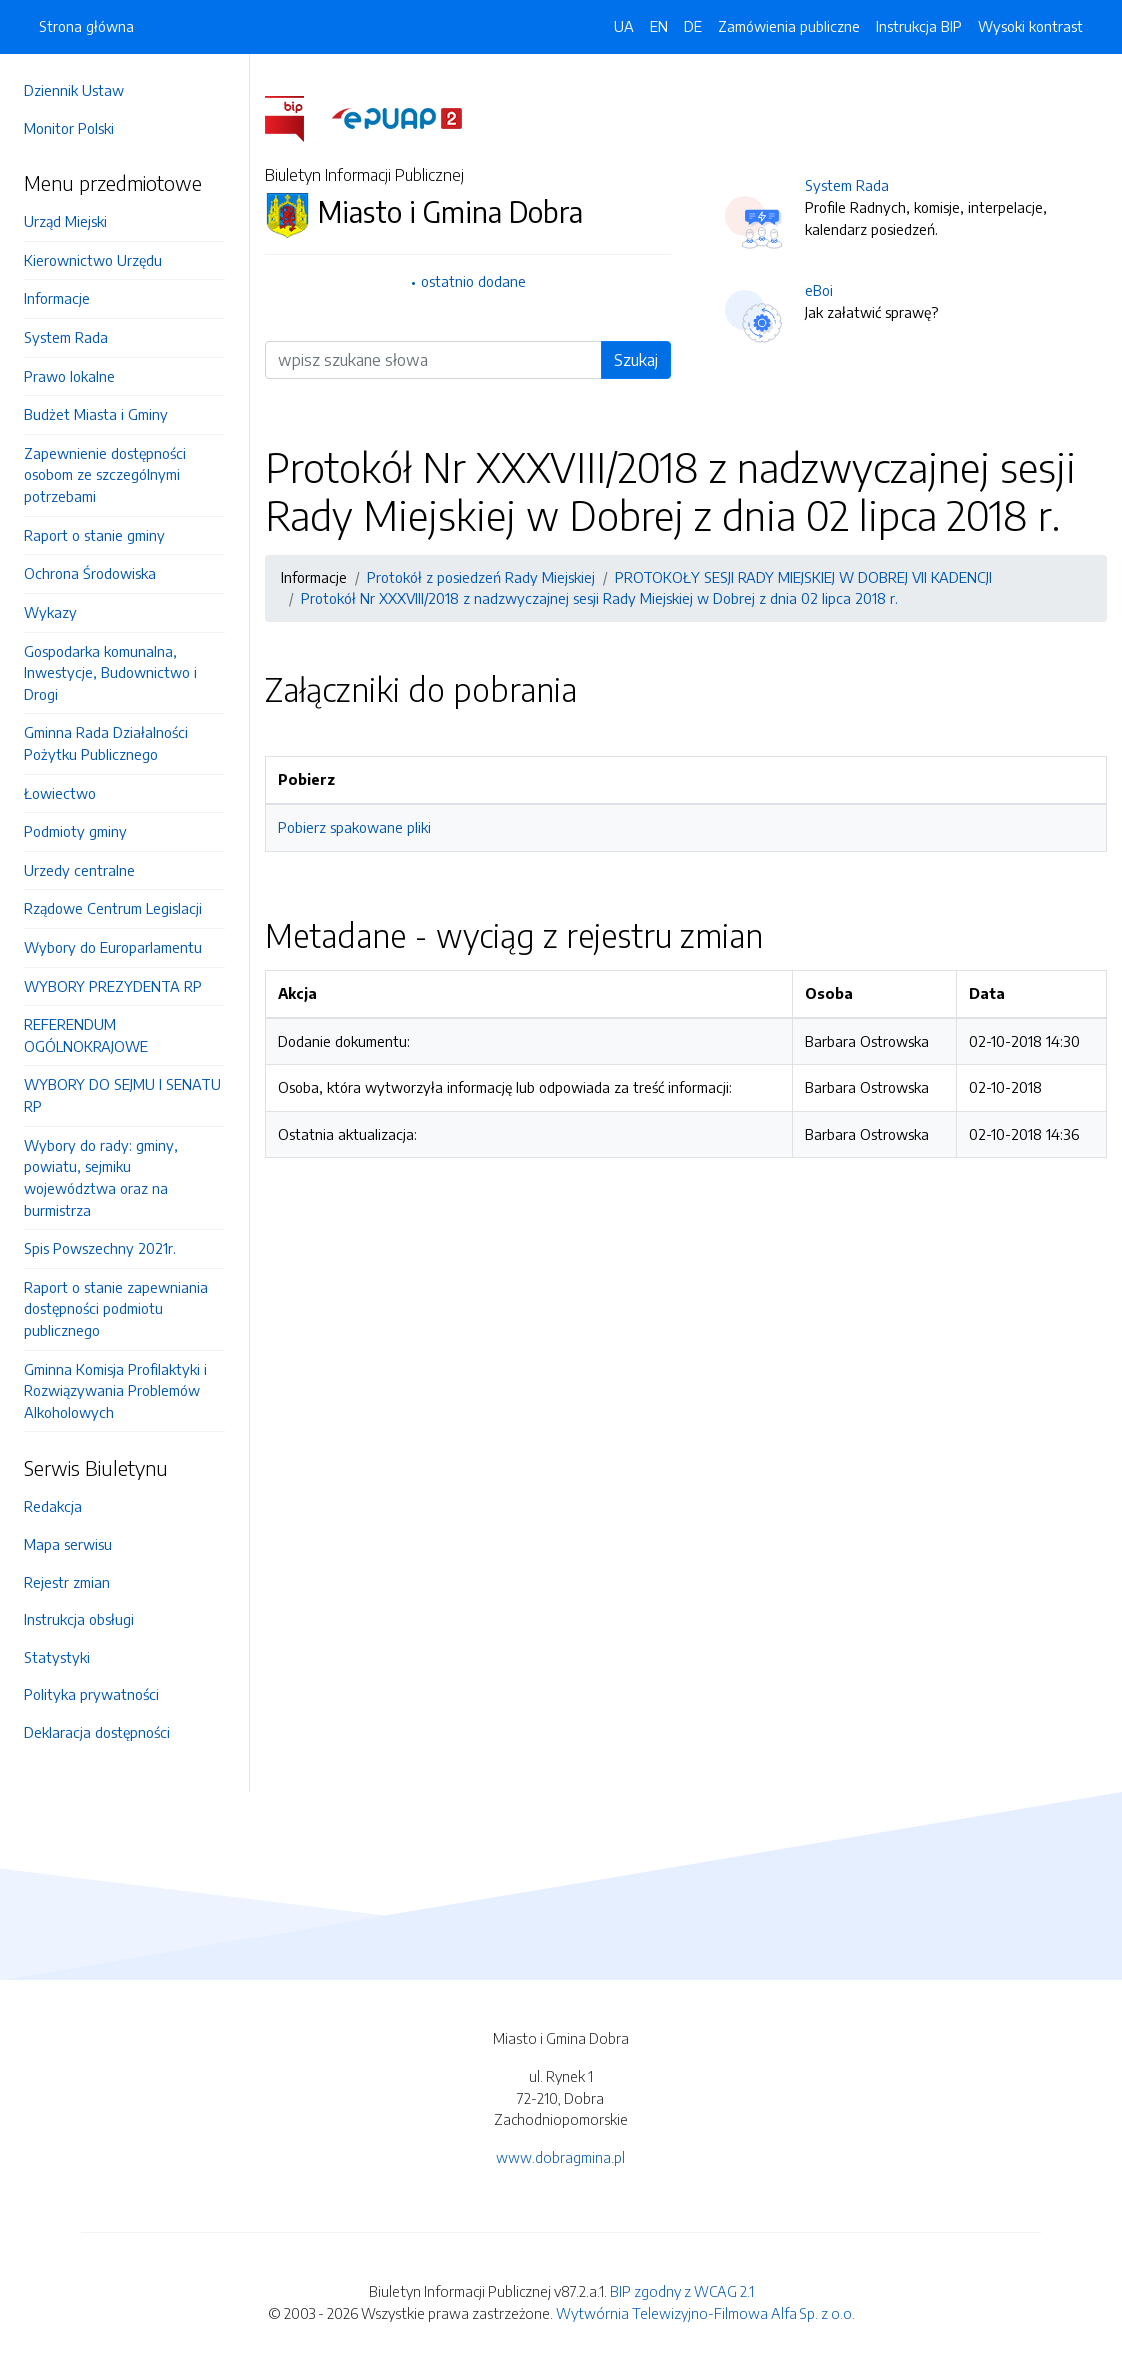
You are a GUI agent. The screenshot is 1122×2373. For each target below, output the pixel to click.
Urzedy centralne (79, 870)
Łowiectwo (60, 793)
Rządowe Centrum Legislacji (113, 908)
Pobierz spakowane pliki (354, 827)
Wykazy (50, 612)
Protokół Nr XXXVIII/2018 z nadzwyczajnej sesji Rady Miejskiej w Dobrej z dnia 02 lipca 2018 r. (599, 598)
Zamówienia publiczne (789, 26)
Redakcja (53, 1506)
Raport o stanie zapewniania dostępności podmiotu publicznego (116, 1308)
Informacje (57, 298)
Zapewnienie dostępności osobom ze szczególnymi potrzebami (105, 474)
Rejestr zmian (67, 1582)
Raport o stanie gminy (94, 535)
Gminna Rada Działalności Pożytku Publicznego (106, 743)
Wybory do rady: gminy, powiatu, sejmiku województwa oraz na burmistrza (101, 1177)
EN (659, 26)
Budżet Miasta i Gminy (96, 414)
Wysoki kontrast (1030, 26)
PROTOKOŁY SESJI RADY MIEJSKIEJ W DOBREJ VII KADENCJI (803, 577)
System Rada (66, 337)
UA (624, 26)
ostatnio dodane (473, 281)
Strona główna (86, 26)
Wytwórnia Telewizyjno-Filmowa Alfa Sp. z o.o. (705, 2313)
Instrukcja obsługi (79, 1619)
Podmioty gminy (75, 831)
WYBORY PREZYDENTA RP (113, 986)
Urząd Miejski (65, 221)
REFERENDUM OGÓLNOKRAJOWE (86, 1035)
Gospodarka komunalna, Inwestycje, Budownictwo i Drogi (110, 672)
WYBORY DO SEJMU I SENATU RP (122, 1095)
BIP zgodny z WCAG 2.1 (682, 2291)
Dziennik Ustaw (74, 90)
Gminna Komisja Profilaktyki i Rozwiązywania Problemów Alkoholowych (115, 1390)
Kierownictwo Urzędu (93, 260)
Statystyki (57, 1657)
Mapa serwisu (68, 1544)
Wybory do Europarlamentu (113, 947)
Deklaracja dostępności (97, 1732)
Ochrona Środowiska (90, 573)
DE (693, 26)
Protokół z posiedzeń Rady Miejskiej (481, 577)
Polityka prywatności (91, 1694)
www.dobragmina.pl (560, 2157)
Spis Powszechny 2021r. (100, 1248)
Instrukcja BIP (919, 26)
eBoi (819, 290)
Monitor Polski (69, 128)
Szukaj (636, 360)
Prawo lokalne (69, 376)
